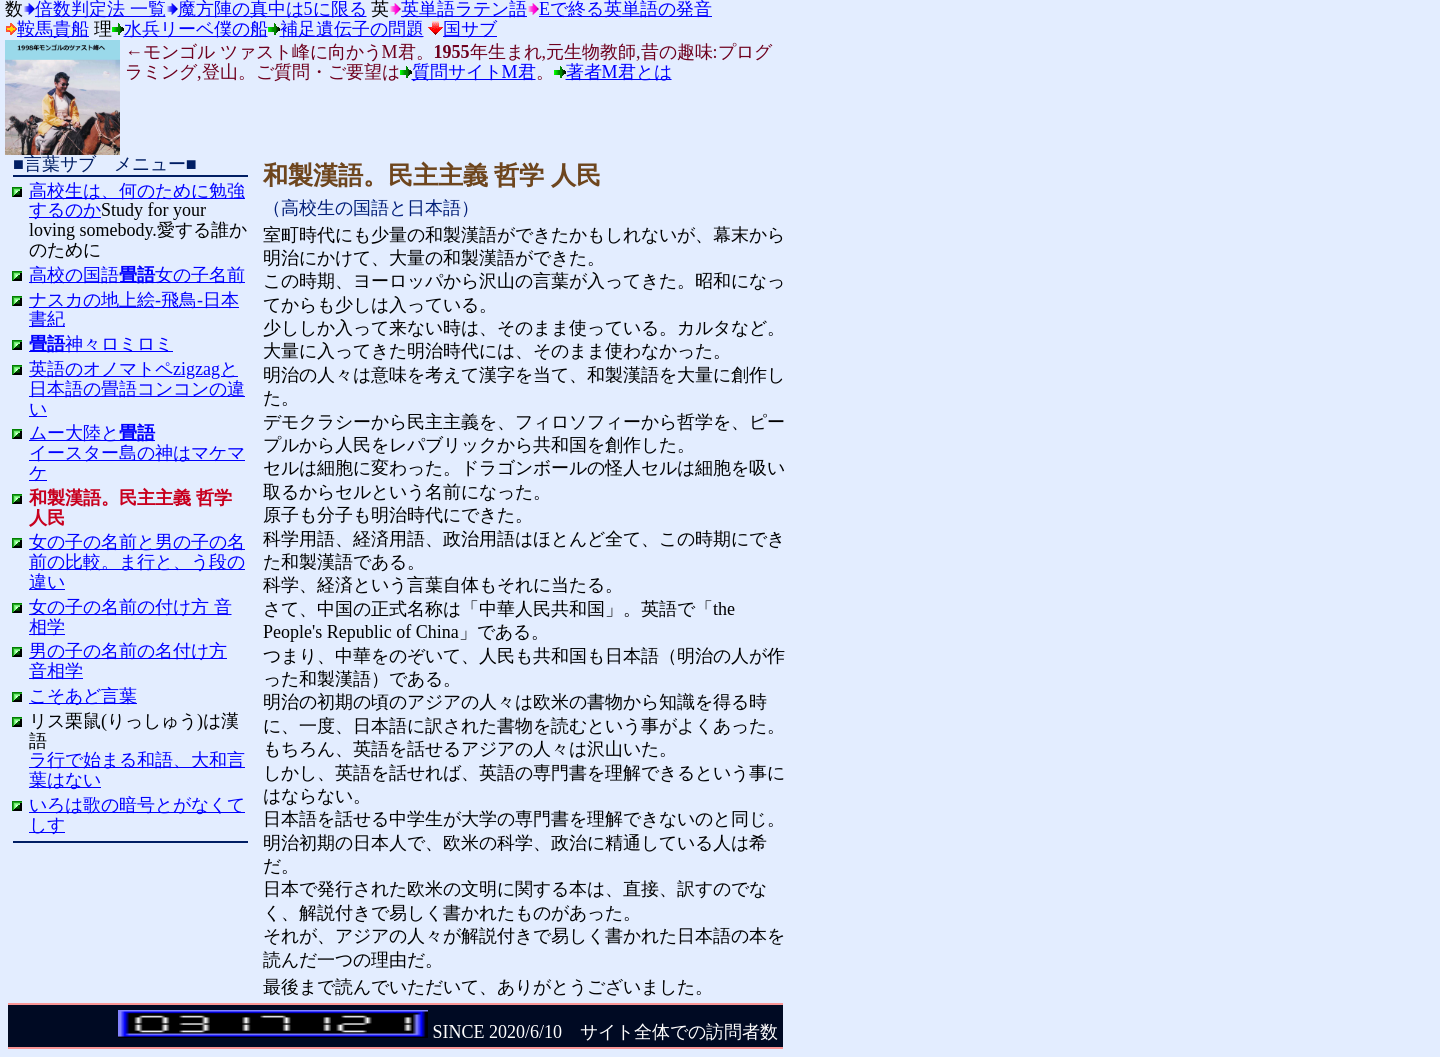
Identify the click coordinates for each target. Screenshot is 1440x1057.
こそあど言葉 (83, 696)
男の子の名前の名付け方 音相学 (128, 661)
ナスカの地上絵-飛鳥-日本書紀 (134, 310)
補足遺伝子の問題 (352, 29)
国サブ (470, 29)
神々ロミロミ (101, 344)
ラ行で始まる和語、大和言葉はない (137, 770)
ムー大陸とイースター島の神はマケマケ (137, 453)
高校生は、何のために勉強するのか (137, 201)
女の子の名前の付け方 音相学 (130, 617)
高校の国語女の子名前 (137, 275)
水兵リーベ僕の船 (196, 29)
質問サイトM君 (474, 72)
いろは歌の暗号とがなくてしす (137, 815)
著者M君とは (619, 72)
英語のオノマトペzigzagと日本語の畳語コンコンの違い (137, 389)
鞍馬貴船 (53, 29)
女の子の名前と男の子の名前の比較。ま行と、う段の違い (137, 562)
